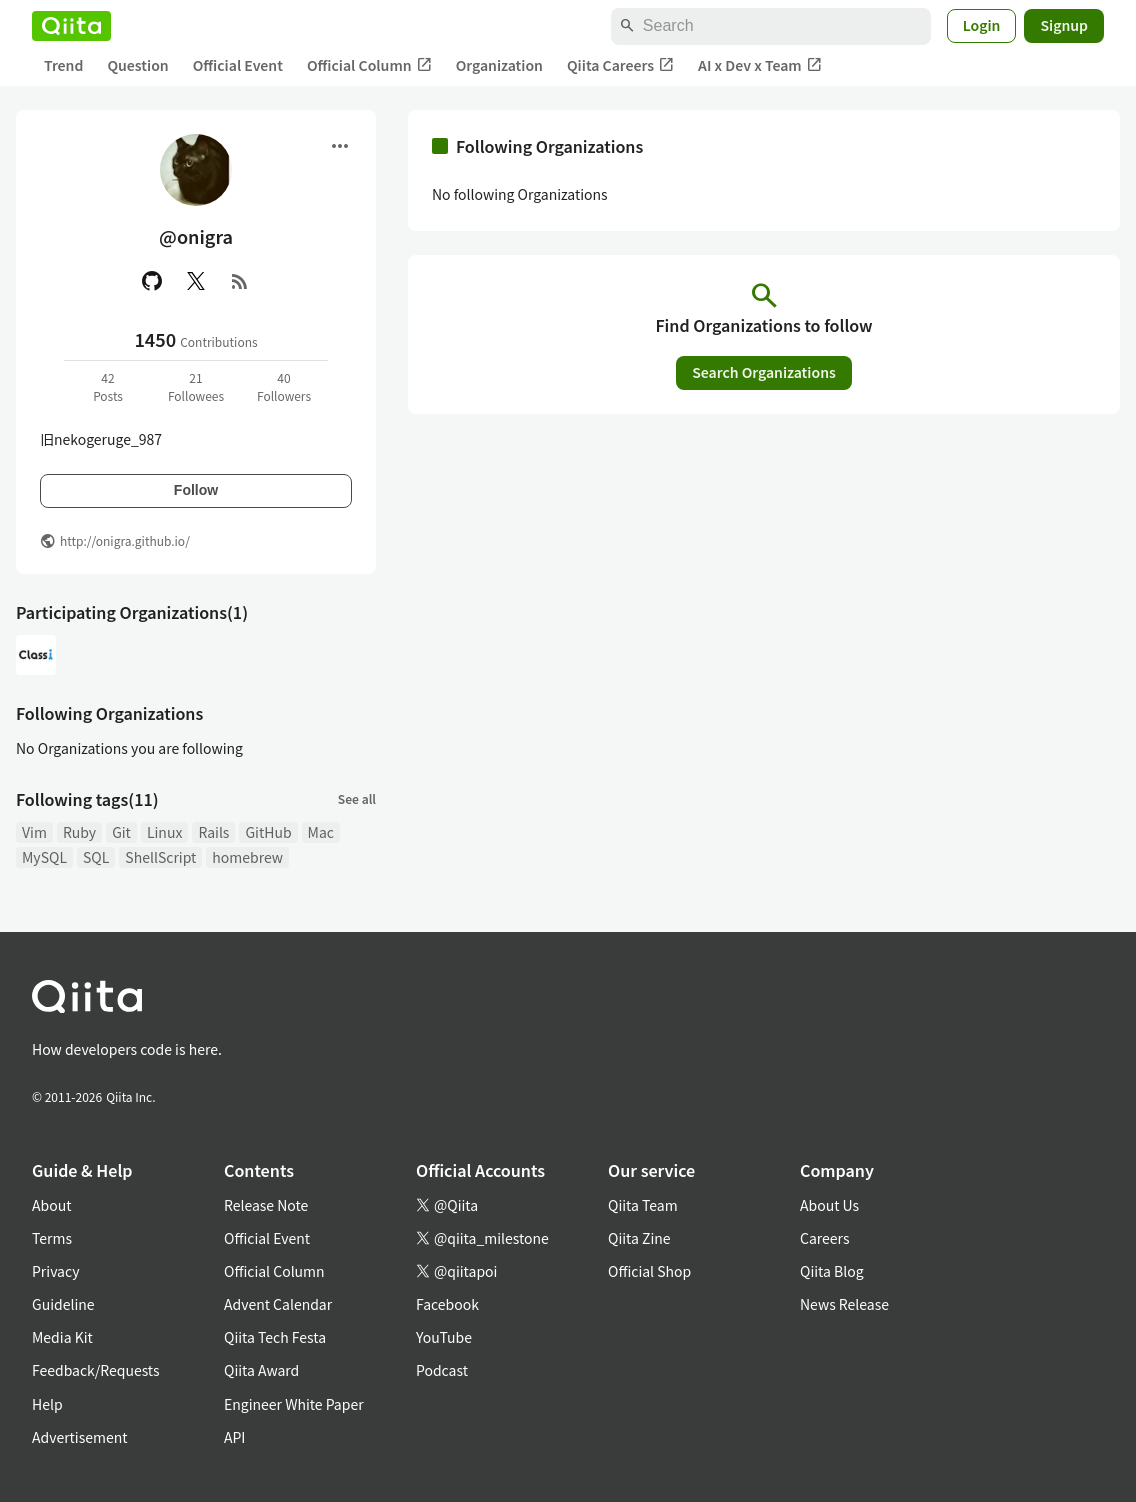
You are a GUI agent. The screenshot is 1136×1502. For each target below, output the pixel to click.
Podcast (442, 1370)
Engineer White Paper (294, 1404)
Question (137, 65)
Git (121, 832)
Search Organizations (764, 372)
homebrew (247, 857)
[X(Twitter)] (196, 281)
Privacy (55, 1271)
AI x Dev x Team (760, 65)
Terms (52, 1238)
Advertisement (80, 1437)
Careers (824, 1238)
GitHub (268, 832)
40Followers (284, 386)
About (51, 1205)
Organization (499, 65)
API (234, 1437)
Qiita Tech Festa (275, 1337)
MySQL (44, 857)
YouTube (444, 1337)
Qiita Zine (639, 1238)
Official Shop (649, 1271)
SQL (96, 857)
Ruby (79, 832)
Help (47, 1404)
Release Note (266, 1205)
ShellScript (160, 857)
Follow (196, 490)
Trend (63, 65)
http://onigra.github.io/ (125, 540)
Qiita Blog (832, 1271)
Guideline (63, 1304)
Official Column (369, 65)
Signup (1064, 25)
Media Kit (62, 1337)
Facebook (447, 1304)
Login (982, 25)
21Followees (196, 386)
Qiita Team (643, 1205)
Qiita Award (261, 1370)
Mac (321, 832)
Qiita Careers (620, 65)
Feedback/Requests (96, 1370)
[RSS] (240, 281)
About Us (829, 1205)
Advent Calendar (278, 1304)
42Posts (108, 386)
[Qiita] (71, 26)
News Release (844, 1304)
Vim (34, 832)
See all (357, 798)
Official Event (238, 65)
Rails (213, 832)
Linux (164, 832)
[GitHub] (152, 281)
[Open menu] (340, 146)
